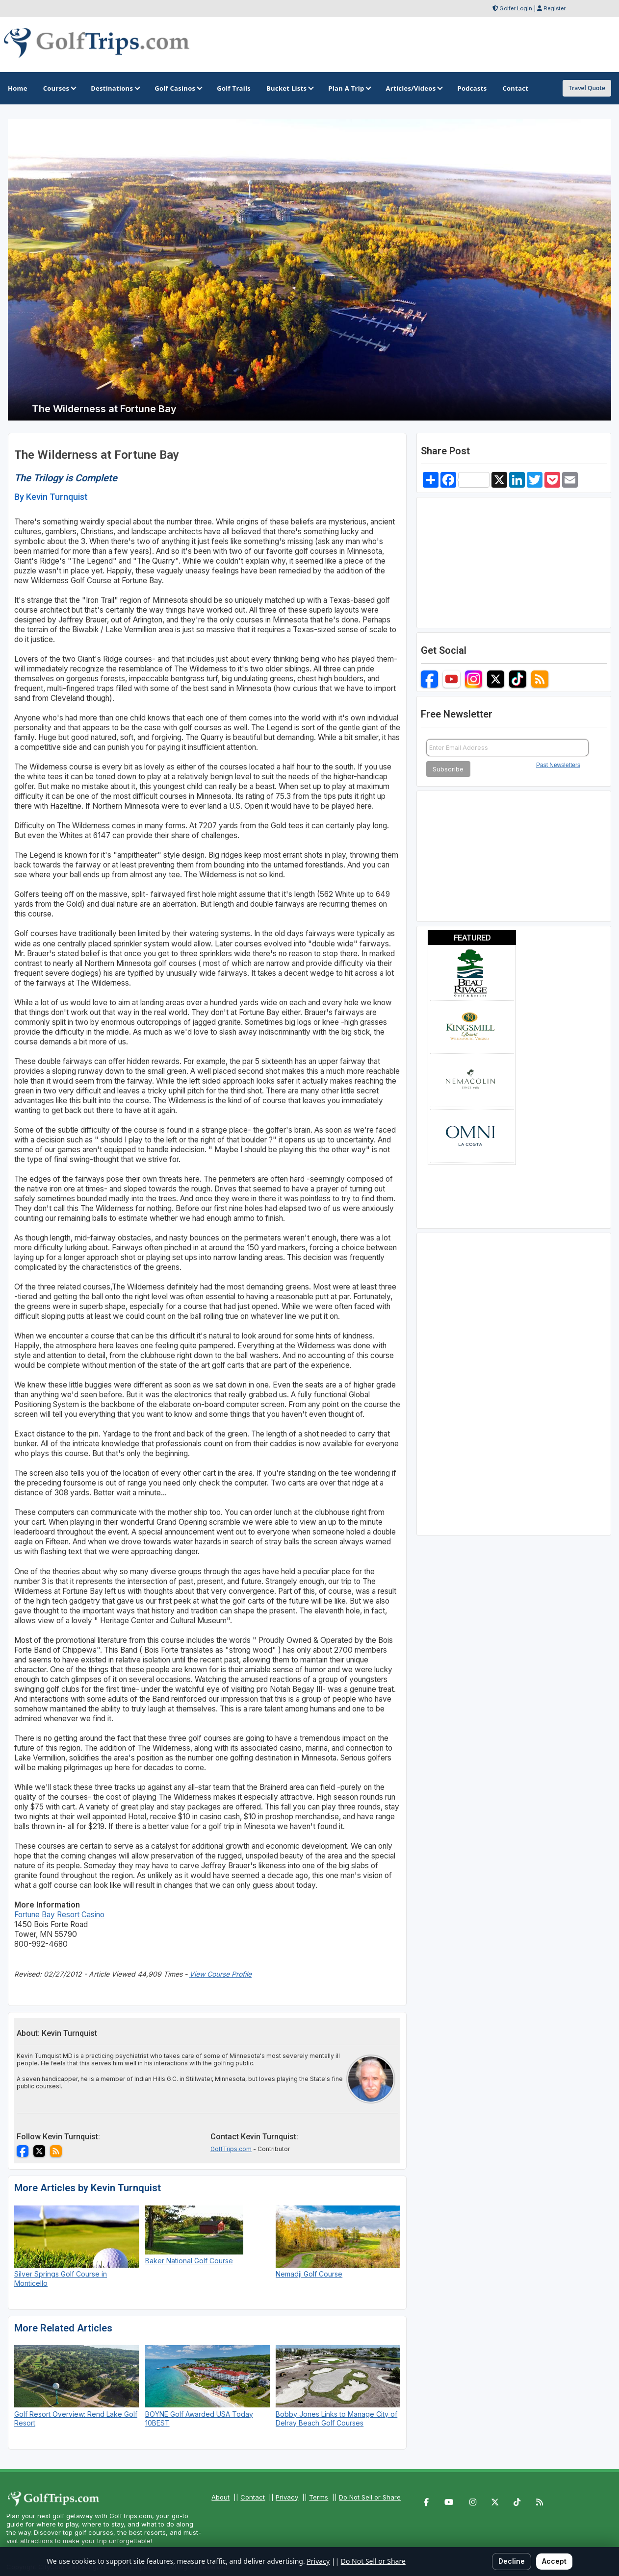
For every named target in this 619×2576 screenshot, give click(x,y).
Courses (59, 88)
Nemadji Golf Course (309, 2274)
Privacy (287, 2497)
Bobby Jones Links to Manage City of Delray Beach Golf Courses (336, 2418)
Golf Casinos (178, 88)
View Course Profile (220, 1974)
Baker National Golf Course (189, 2260)
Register (554, 8)
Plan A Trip (349, 88)
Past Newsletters (558, 765)
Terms (318, 2497)
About (220, 2497)
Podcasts (472, 88)
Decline (511, 2561)
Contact (252, 2497)
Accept (554, 2561)
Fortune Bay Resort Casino (59, 1914)
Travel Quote (586, 88)
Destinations (115, 88)
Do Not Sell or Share (370, 2497)
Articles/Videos (413, 88)
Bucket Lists (289, 88)
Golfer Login (515, 8)
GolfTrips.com (231, 2149)
